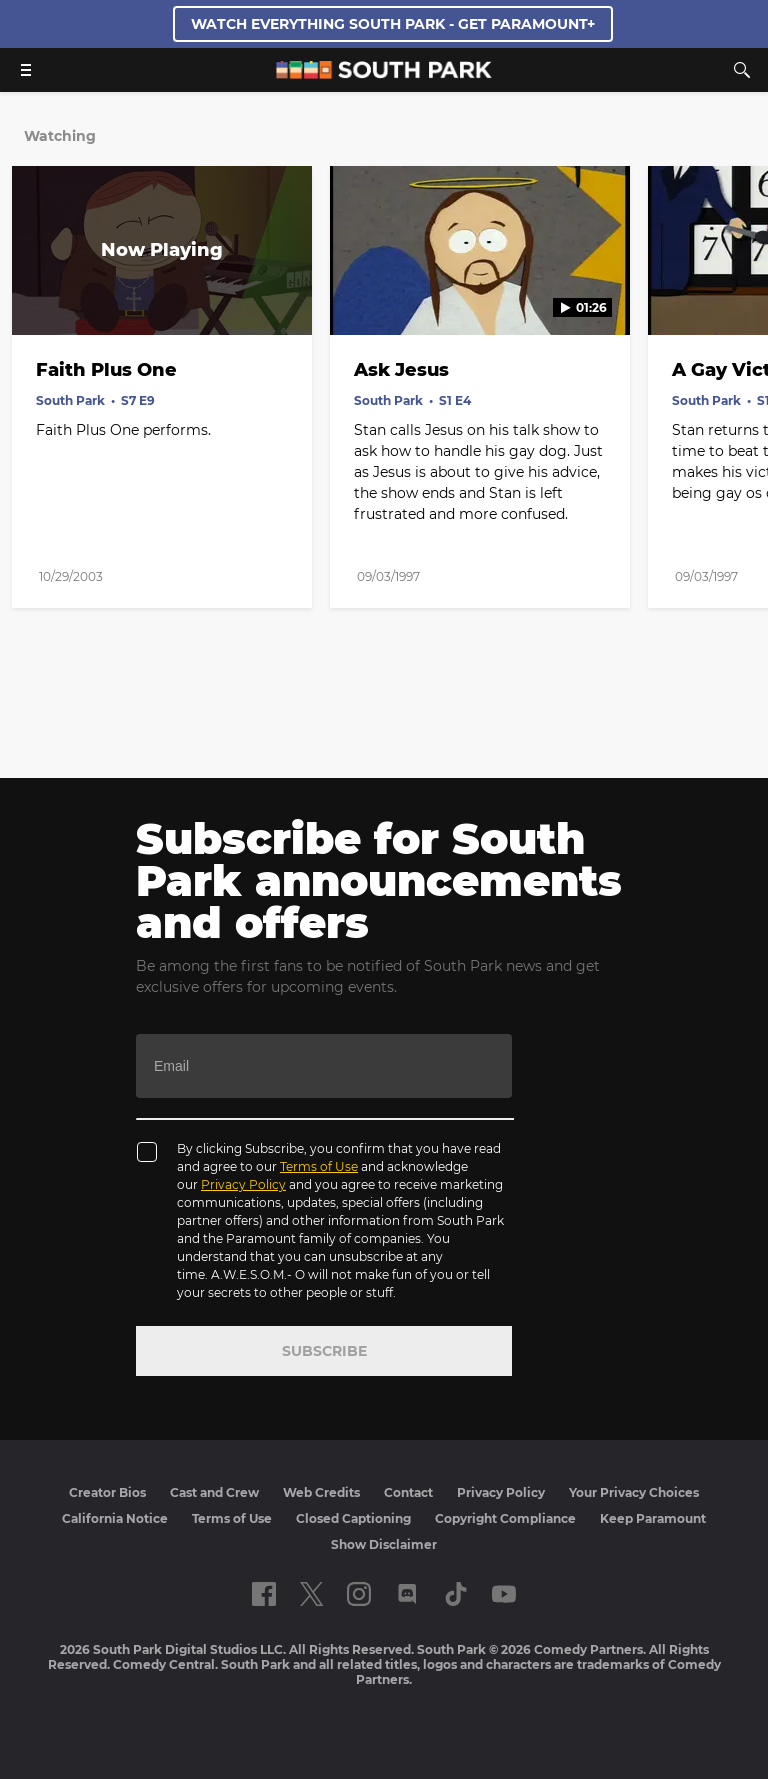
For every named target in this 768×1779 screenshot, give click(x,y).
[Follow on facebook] (264, 1594)
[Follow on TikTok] (456, 1594)
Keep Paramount (653, 1518)
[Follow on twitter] (311, 1594)
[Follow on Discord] (407, 1594)
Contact (408, 1492)
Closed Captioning (353, 1518)
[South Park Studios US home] (384, 73)
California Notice (115, 1518)
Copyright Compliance (505, 1518)
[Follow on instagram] (359, 1594)
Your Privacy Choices (634, 1492)
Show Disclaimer (384, 1544)
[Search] (742, 70)
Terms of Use (319, 1166)
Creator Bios (107, 1492)
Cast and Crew (214, 1492)
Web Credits (321, 1492)
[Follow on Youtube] (504, 1594)
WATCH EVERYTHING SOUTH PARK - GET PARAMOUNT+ (393, 24)
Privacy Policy (243, 1184)
